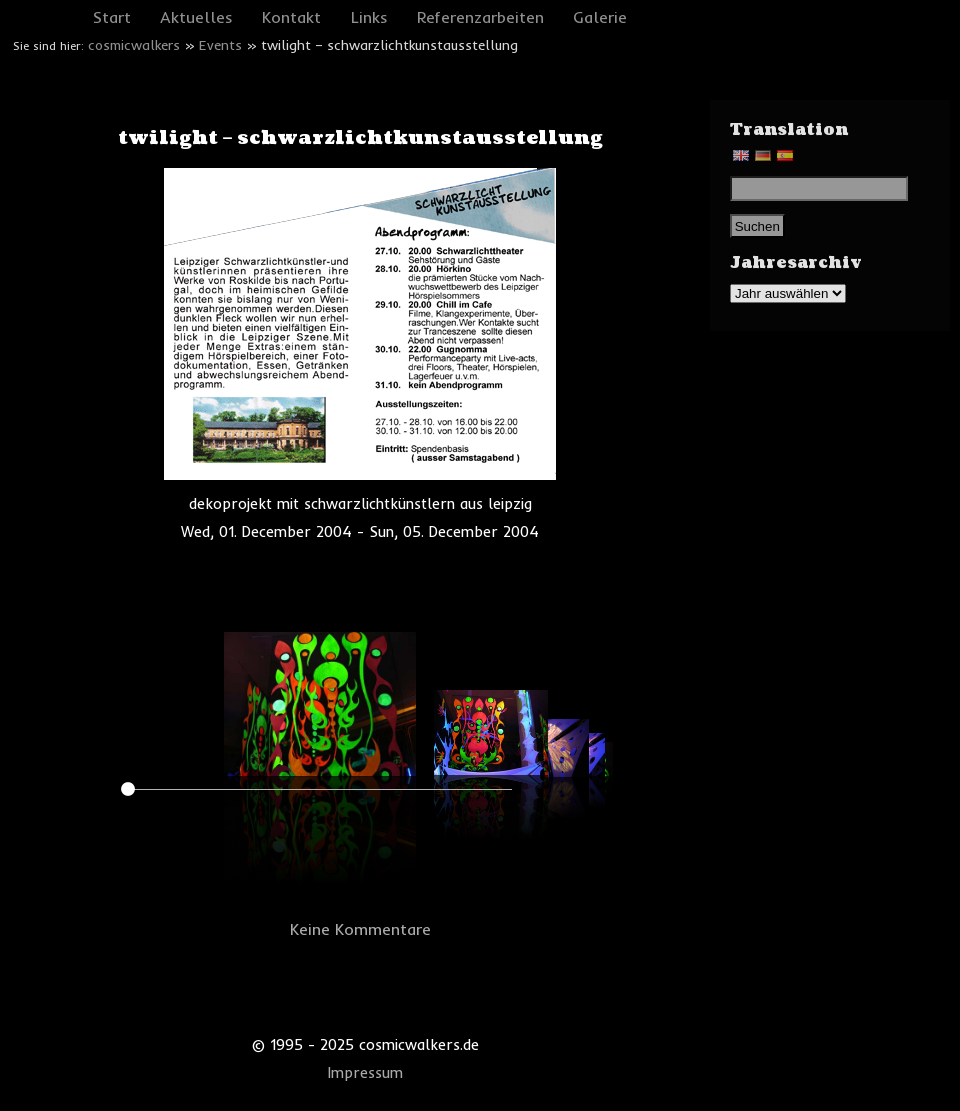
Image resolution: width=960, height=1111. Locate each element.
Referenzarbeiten (480, 17)
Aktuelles (196, 17)
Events (220, 45)
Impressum (365, 1073)
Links (369, 17)
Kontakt (291, 17)
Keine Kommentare (360, 929)
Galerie (600, 17)
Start (112, 17)
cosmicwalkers (134, 45)
